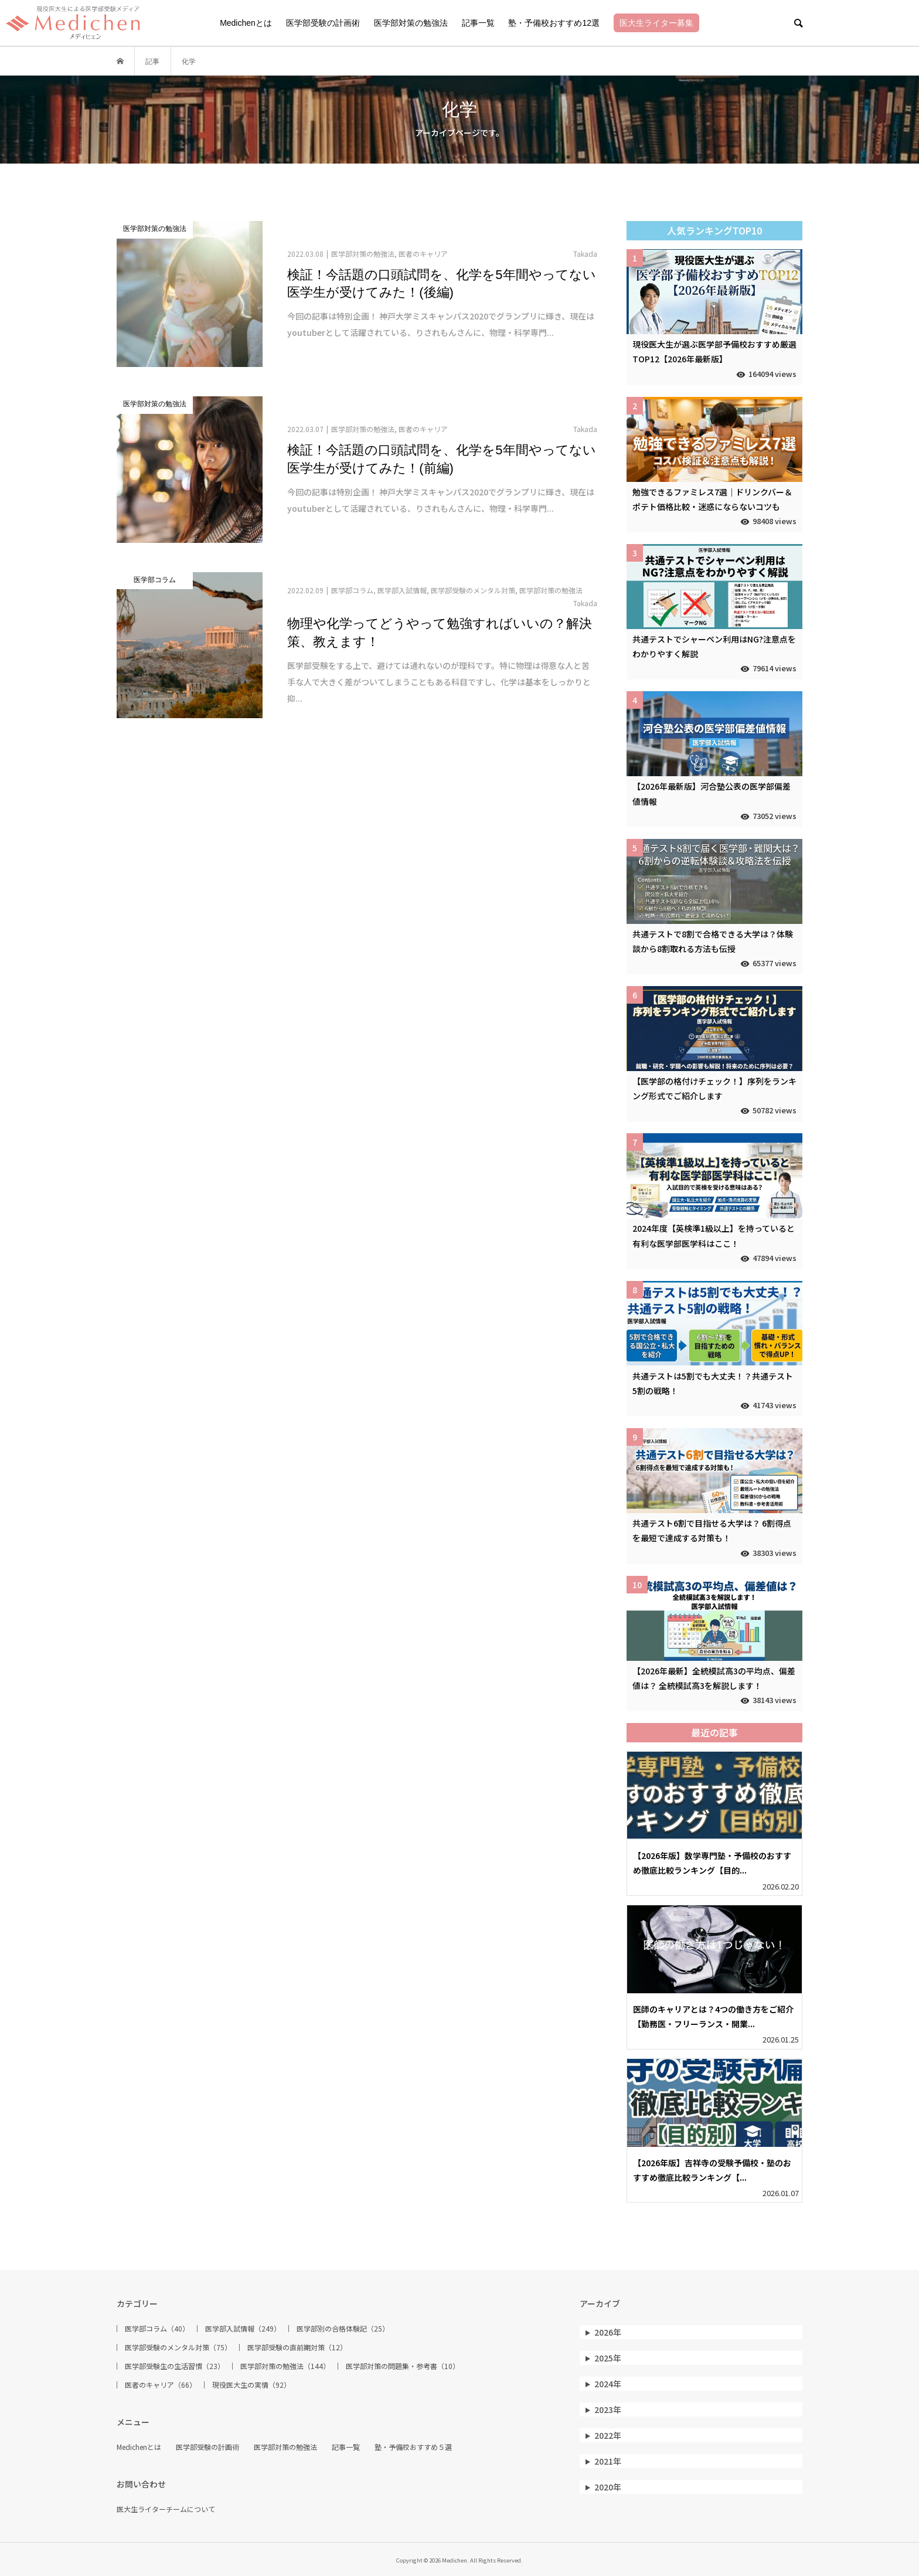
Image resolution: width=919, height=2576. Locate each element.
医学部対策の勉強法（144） (285, 2366)
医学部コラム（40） (157, 2328)
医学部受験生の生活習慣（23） (174, 2366)
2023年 (607, 2409)
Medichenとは (246, 23)
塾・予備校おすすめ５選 (413, 2447)
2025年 (607, 2358)
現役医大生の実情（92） (251, 2384)
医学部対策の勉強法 (411, 23)
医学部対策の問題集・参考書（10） (403, 2366)
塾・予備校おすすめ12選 (554, 23)
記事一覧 (478, 23)
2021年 (607, 2461)
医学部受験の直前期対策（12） (297, 2347)
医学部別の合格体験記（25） (343, 2328)
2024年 (607, 2384)
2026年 (607, 2332)
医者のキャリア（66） (160, 2384)
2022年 (607, 2435)
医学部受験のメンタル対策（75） (178, 2347)
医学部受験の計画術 (323, 23)
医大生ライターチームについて (166, 2509)
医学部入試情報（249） (243, 2328)
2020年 (607, 2487)
